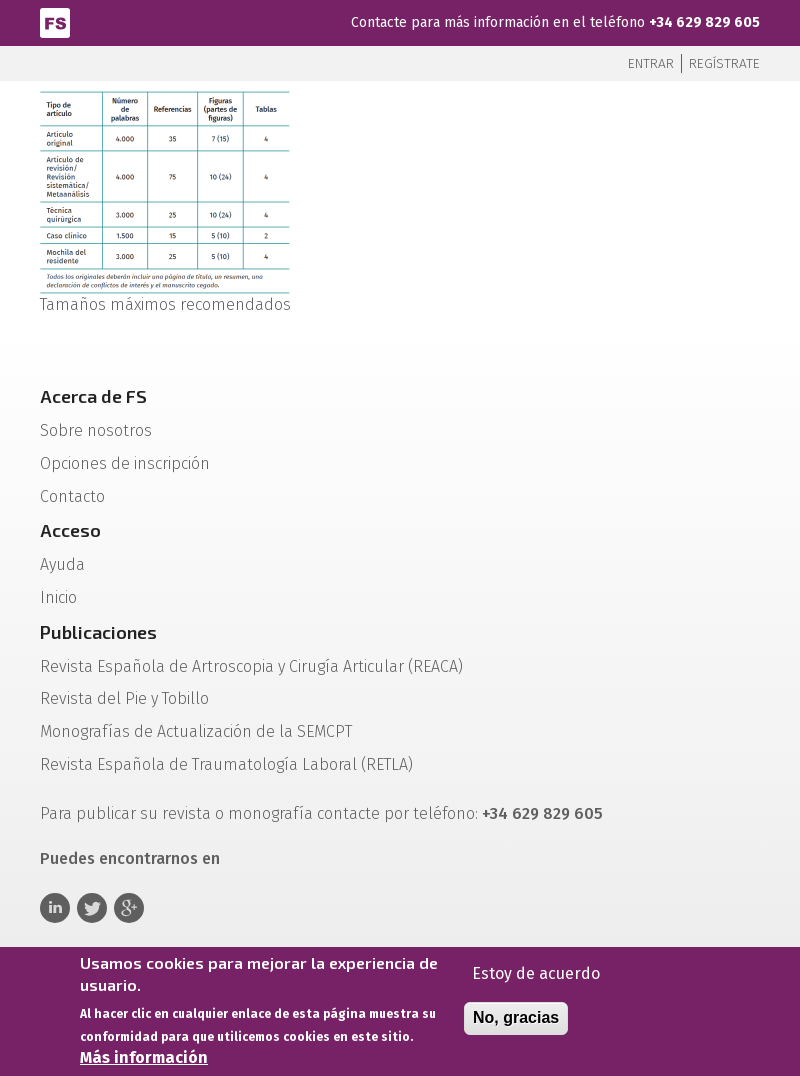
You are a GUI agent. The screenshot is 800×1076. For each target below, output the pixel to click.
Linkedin (55, 908)
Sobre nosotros (96, 430)
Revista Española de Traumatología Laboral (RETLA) (226, 764)
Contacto (72, 496)
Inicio (58, 597)
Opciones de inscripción (125, 463)
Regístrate (724, 63)
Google (129, 908)
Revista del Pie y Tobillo (124, 698)
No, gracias (516, 1024)
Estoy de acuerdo (536, 980)
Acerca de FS (93, 396)
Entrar (651, 63)
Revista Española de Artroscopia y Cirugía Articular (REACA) (251, 666)
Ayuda (62, 564)
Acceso (70, 530)
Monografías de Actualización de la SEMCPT (196, 731)
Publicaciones (98, 632)
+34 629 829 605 (704, 22)
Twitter (92, 908)
